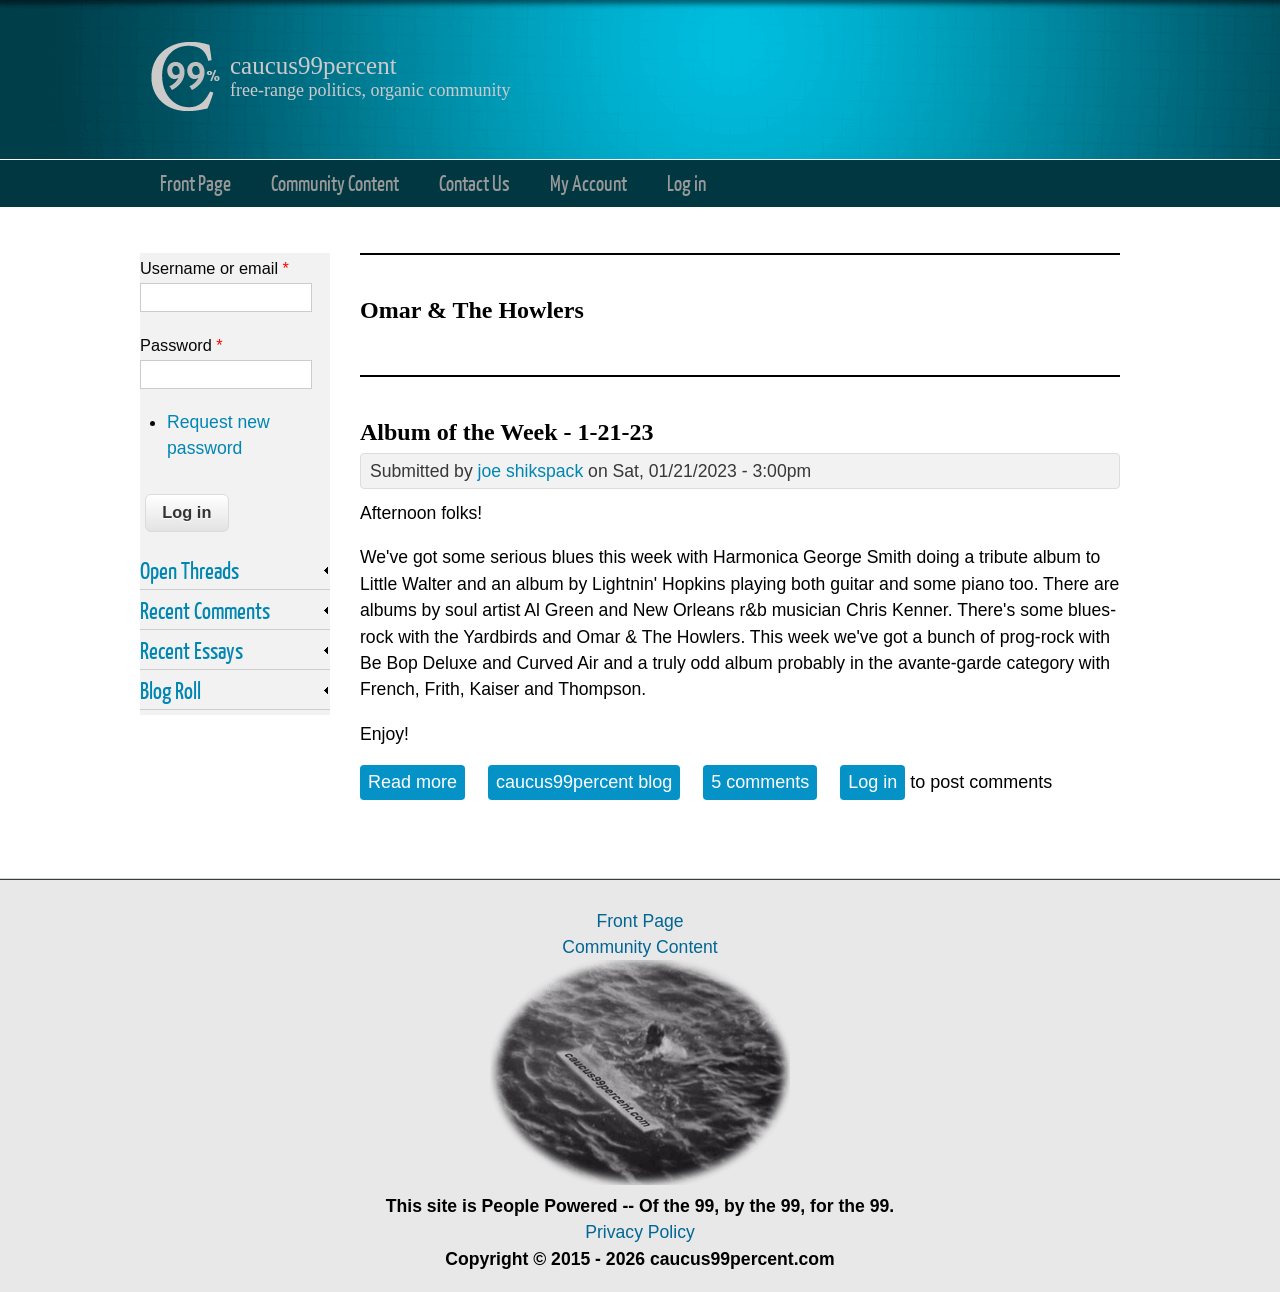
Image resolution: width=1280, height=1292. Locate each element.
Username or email (214, 268)
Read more (416, 780)
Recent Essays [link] (191, 650)
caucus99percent (313, 65)
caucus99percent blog (584, 782)
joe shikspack (531, 471)
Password (181, 345)
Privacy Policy (640, 1232)
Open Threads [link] (189, 570)
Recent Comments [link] (205, 610)
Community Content (335, 182)
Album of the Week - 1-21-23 (507, 432)
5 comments (760, 782)
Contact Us (474, 182)
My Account (588, 182)
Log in (686, 182)
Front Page (195, 182)
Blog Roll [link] (170, 690)
